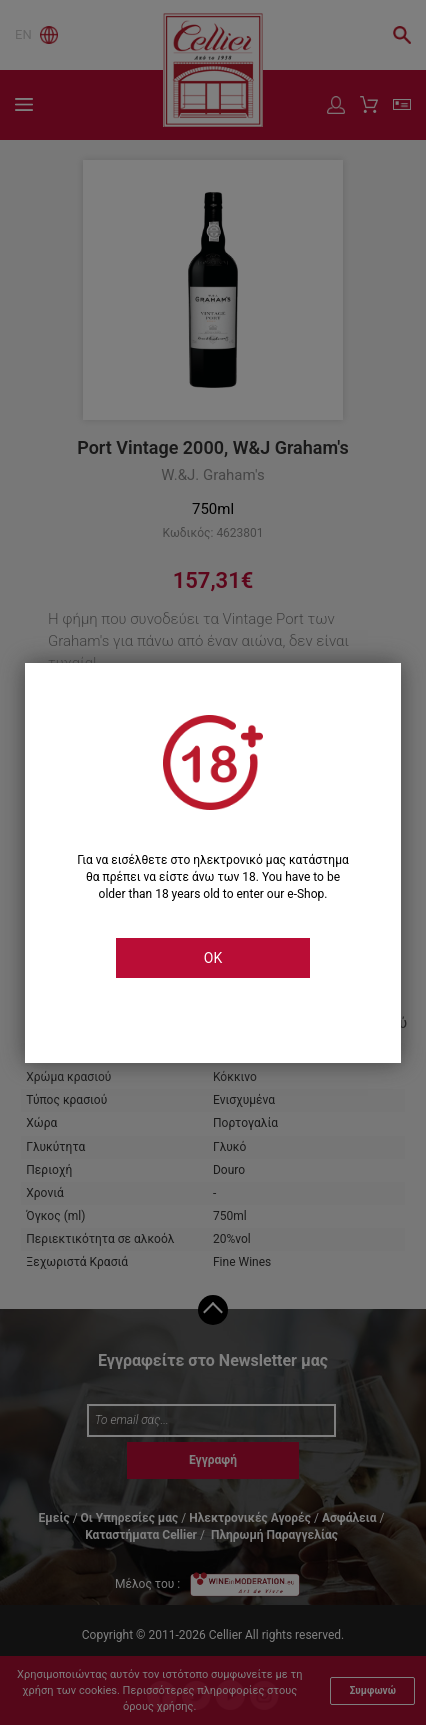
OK (213, 958)
